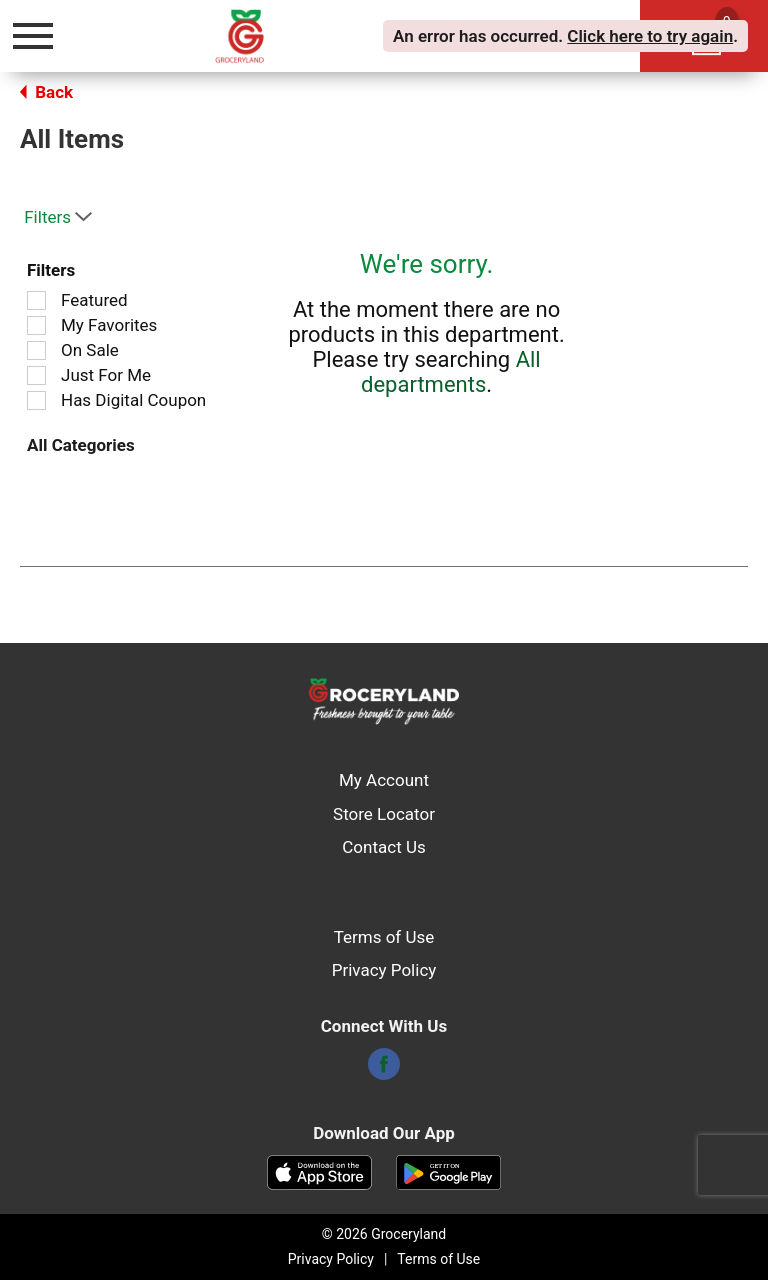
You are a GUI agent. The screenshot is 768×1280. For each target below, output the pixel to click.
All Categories (81, 445)
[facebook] (384, 1070)
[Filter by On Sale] (36, 350)
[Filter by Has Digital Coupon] (36, 400)
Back (46, 92)
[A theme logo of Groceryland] (261, 35)
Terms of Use (384, 937)
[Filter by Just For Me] (36, 375)
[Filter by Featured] (36, 300)
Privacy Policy (384, 970)
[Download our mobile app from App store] (319, 1171)
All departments (451, 372)
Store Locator (384, 814)
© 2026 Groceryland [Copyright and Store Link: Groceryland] (384, 1234)
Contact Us (383, 847)
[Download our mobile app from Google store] (448, 1171)
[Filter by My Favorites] (36, 325)
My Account (384, 780)
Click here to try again (650, 36)
